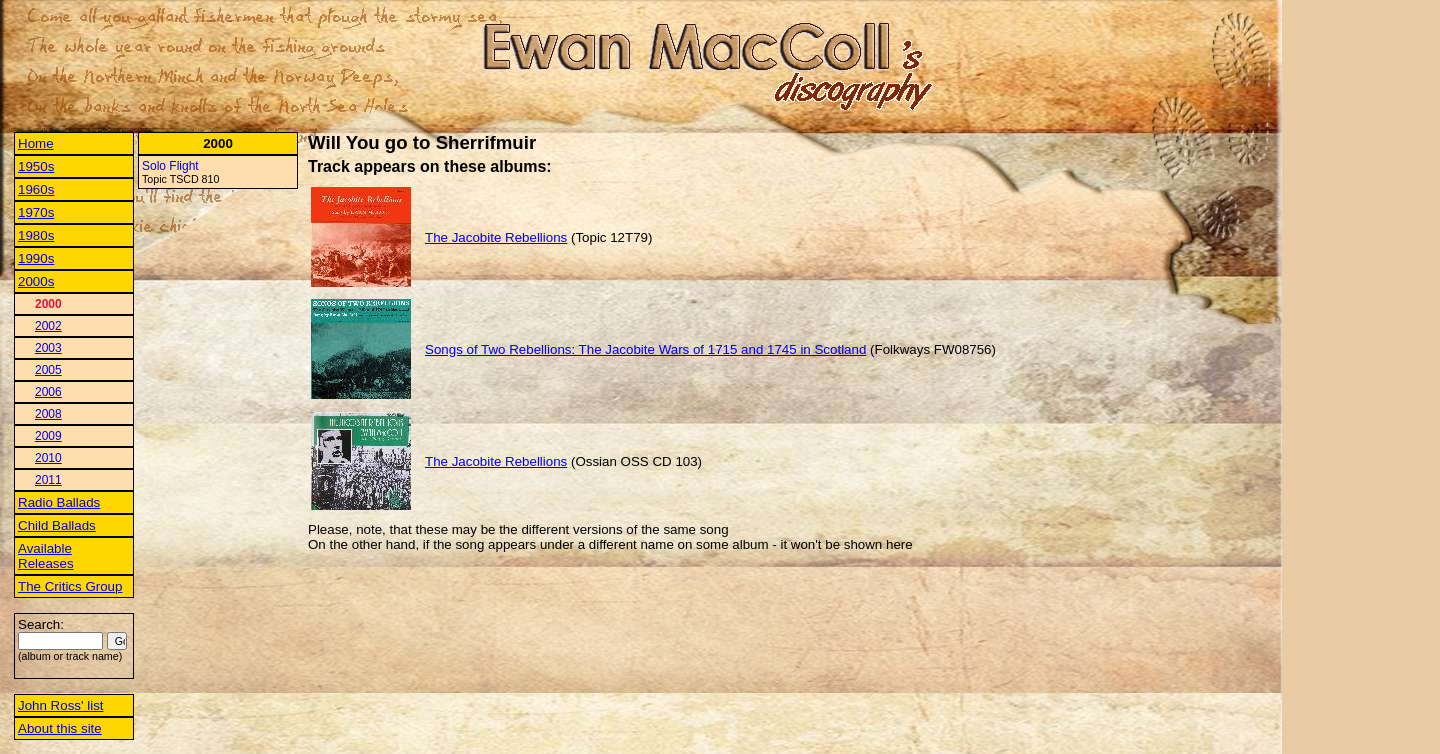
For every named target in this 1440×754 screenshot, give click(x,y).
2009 (48, 436)
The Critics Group (70, 586)
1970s (36, 212)
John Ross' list (61, 705)
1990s (36, 258)
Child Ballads (57, 525)
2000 (48, 304)
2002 (48, 326)
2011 (48, 480)
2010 (48, 458)
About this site (60, 728)
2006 (48, 392)
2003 (48, 348)
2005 (48, 370)
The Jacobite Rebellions (496, 237)
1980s (36, 235)
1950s (36, 166)
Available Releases (46, 556)
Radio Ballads (59, 502)
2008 (48, 414)
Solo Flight (170, 166)
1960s (36, 189)
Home (36, 143)
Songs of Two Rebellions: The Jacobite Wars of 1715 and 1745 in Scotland (645, 349)
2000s (36, 281)
